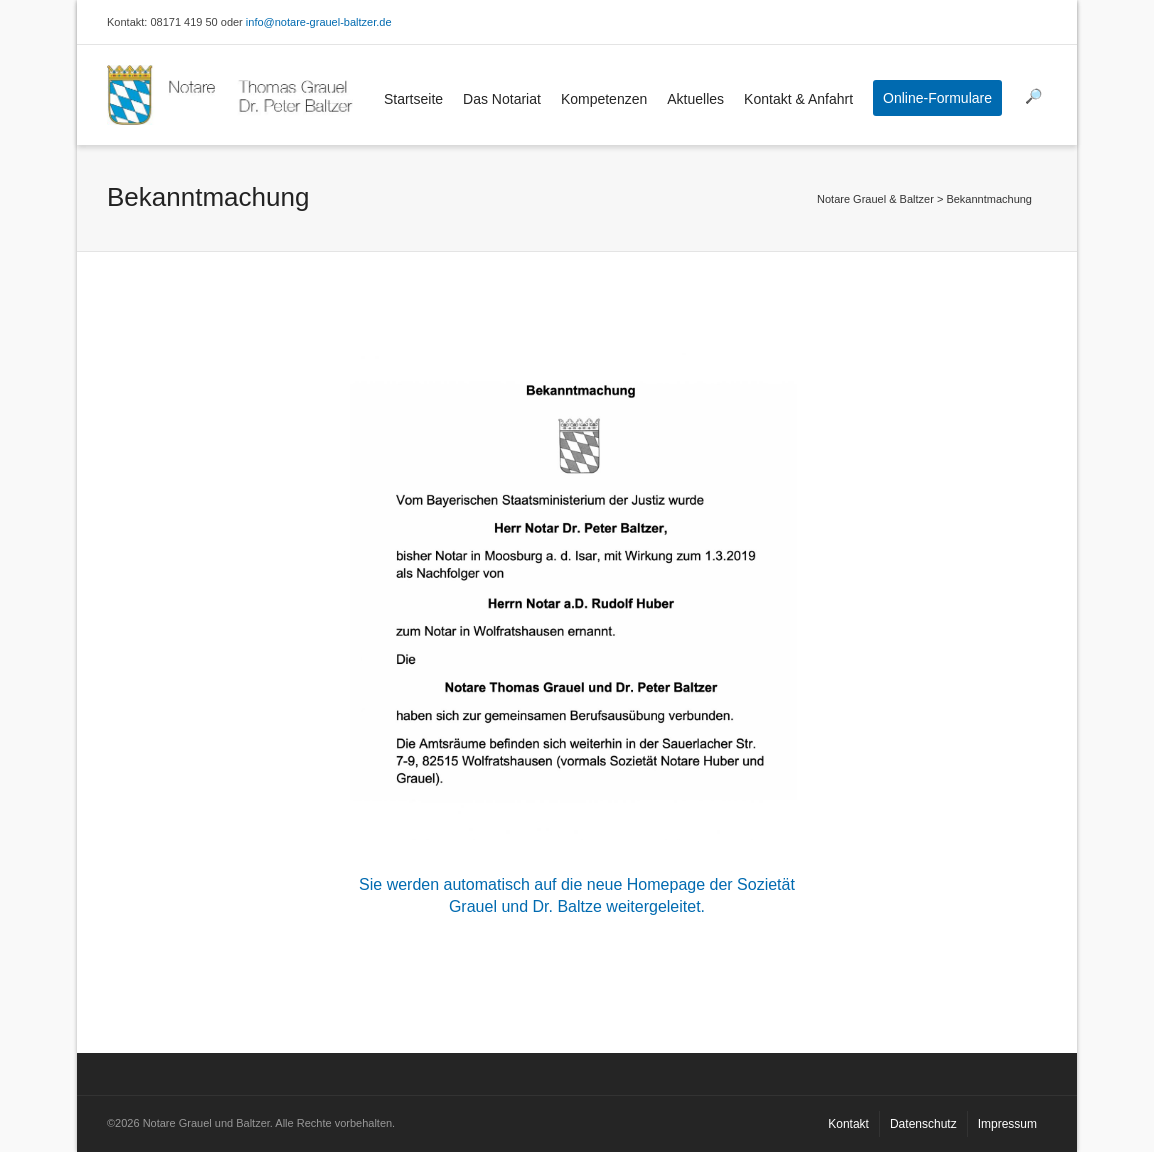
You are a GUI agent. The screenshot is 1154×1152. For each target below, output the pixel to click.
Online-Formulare (937, 98)
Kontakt (848, 1124)
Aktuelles (695, 99)
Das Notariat (502, 99)
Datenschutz (923, 1124)
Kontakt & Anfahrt (798, 99)
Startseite (413, 99)
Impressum (1007, 1124)
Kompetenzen (604, 99)
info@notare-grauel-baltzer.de (319, 22)
